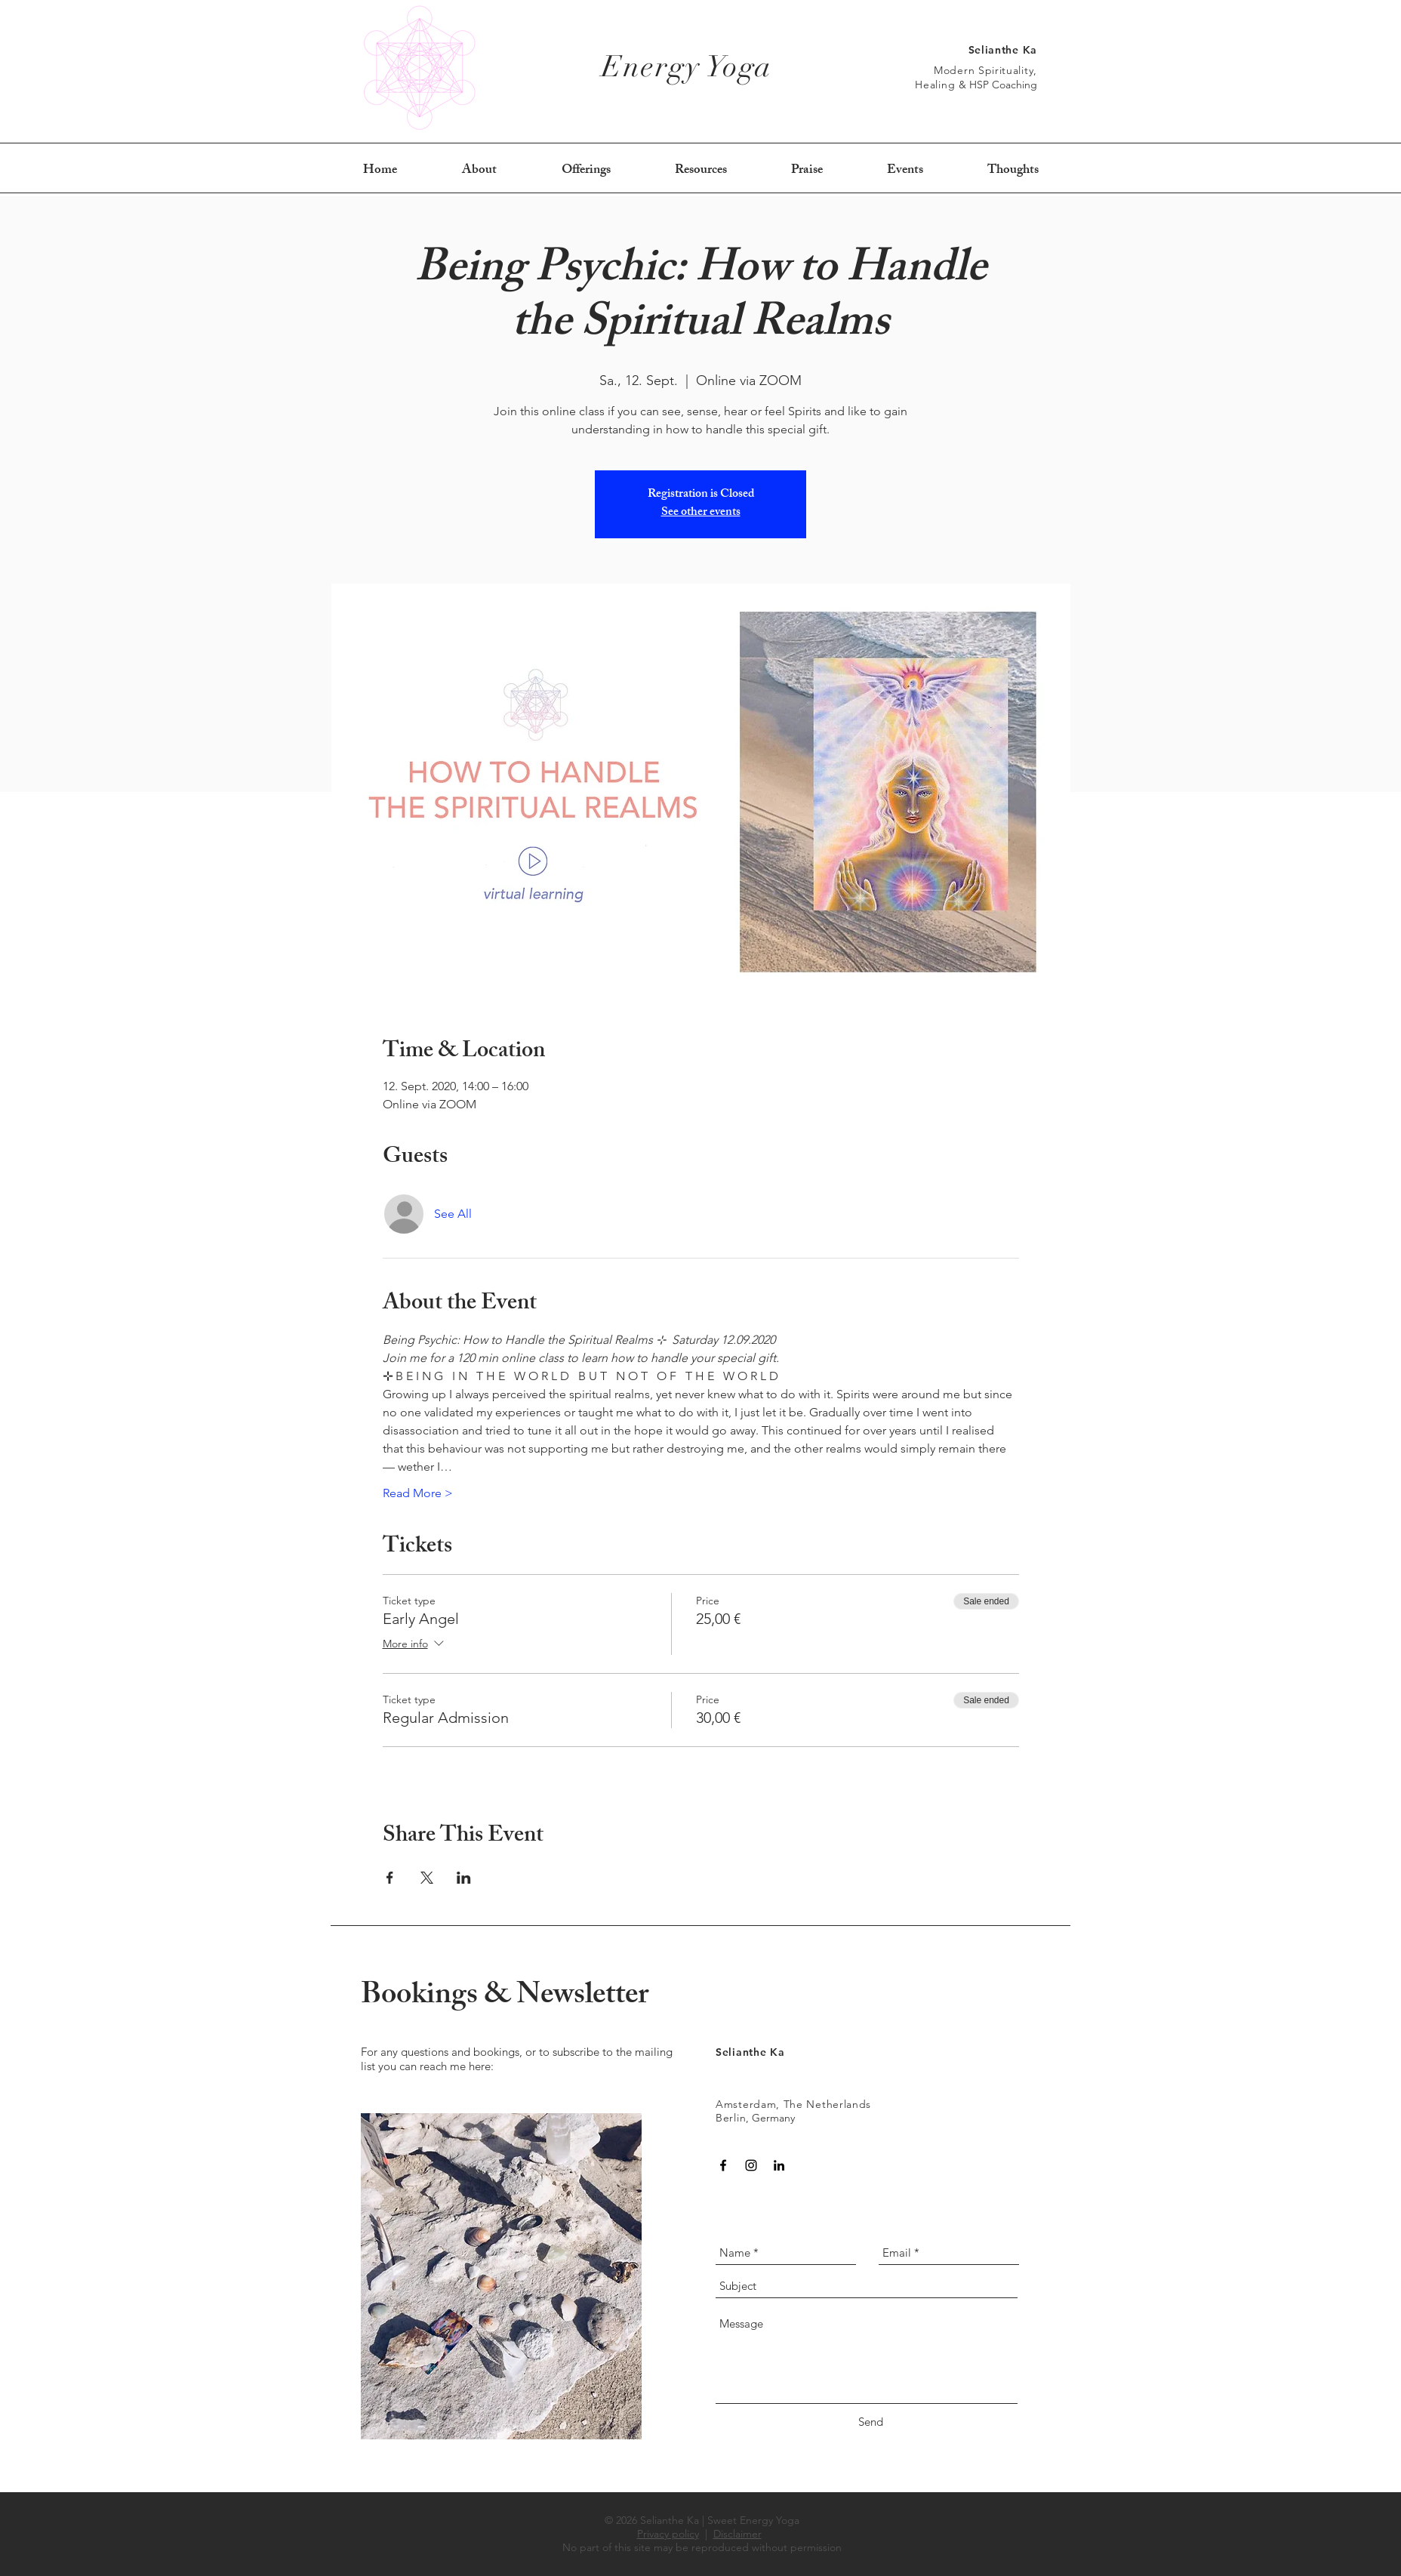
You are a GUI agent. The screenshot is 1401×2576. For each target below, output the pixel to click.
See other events (701, 513)
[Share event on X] (427, 1878)
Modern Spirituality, (985, 70)
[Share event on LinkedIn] (464, 1878)
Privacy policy (668, 2534)
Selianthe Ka (1002, 50)
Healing (937, 84)
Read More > (418, 1493)
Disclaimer (737, 2534)
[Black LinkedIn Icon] (779, 2165)
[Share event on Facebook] (390, 1878)
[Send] (870, 2422)
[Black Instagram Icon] (751, 2165)
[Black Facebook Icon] (723, 2165)
